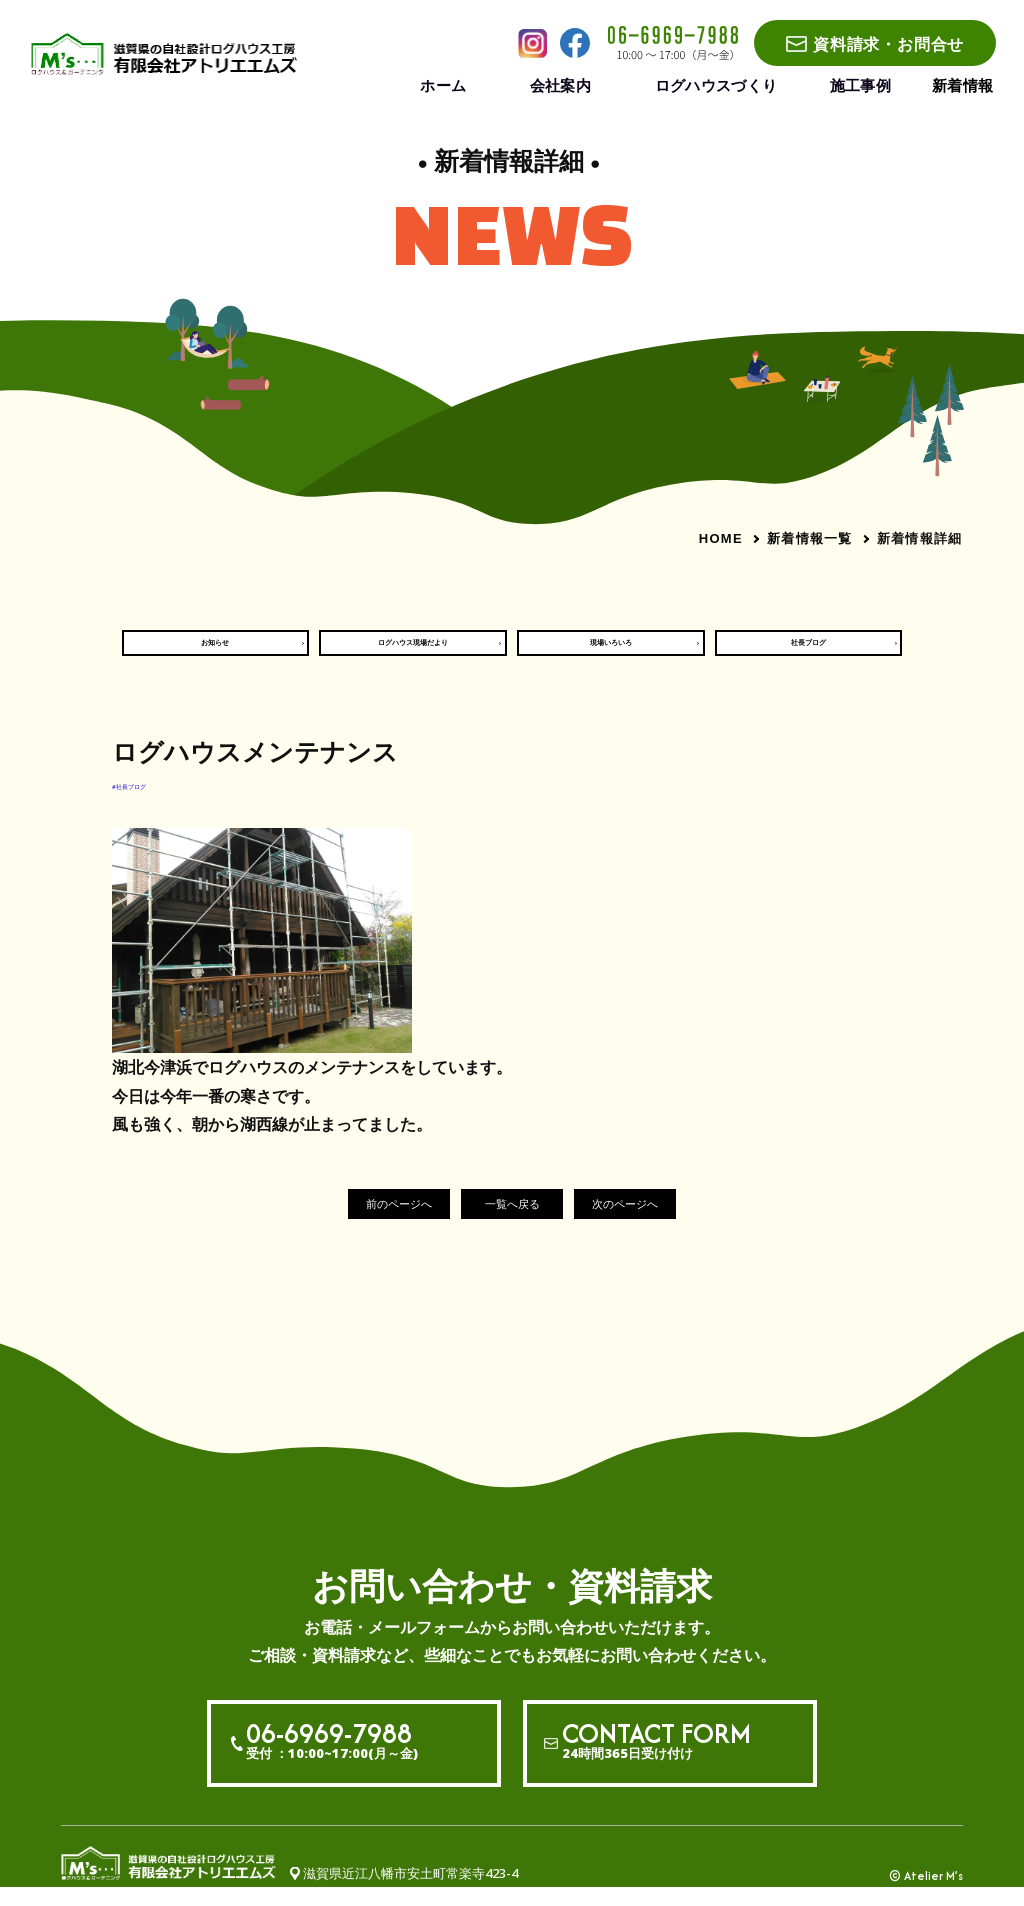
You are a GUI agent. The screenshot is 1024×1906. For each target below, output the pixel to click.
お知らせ (215, 651)
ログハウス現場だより (413, 651)
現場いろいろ (611, 651)
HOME (721, 538)
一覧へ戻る (512, 1222)
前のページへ (368, 1222)
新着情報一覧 (810, 538)
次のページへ (656, 1222)
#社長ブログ (149, 801)
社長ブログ (809, 651)
